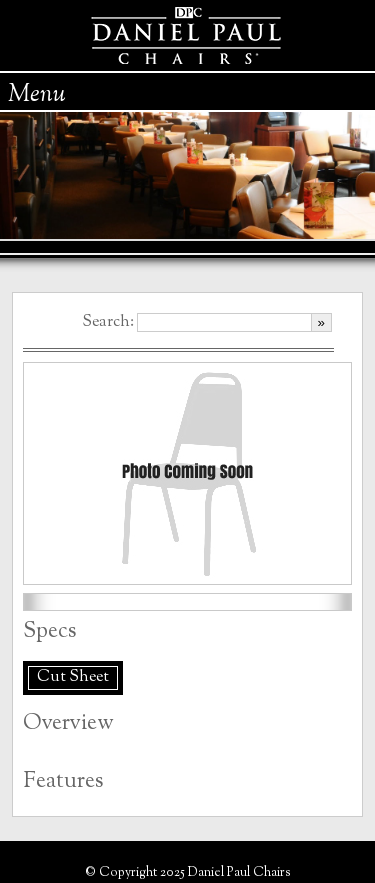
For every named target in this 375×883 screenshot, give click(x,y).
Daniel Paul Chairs (187, 35)
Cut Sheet (73, 677)
